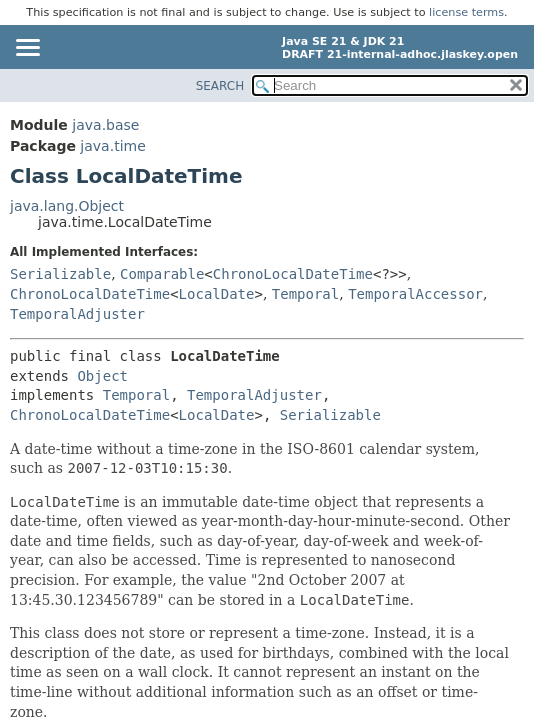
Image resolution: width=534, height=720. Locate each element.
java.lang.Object (67, 206)
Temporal (305, 294)
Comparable (162, 274)
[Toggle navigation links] (27, 49)
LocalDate (217, 294)
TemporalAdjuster (77, 314)
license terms (466, 12)
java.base (105, 125)
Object (102, 376)
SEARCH (220, 86)
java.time (112, 146)
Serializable (60, 274)
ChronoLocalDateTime (293, 274)
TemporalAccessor (415, 294)
